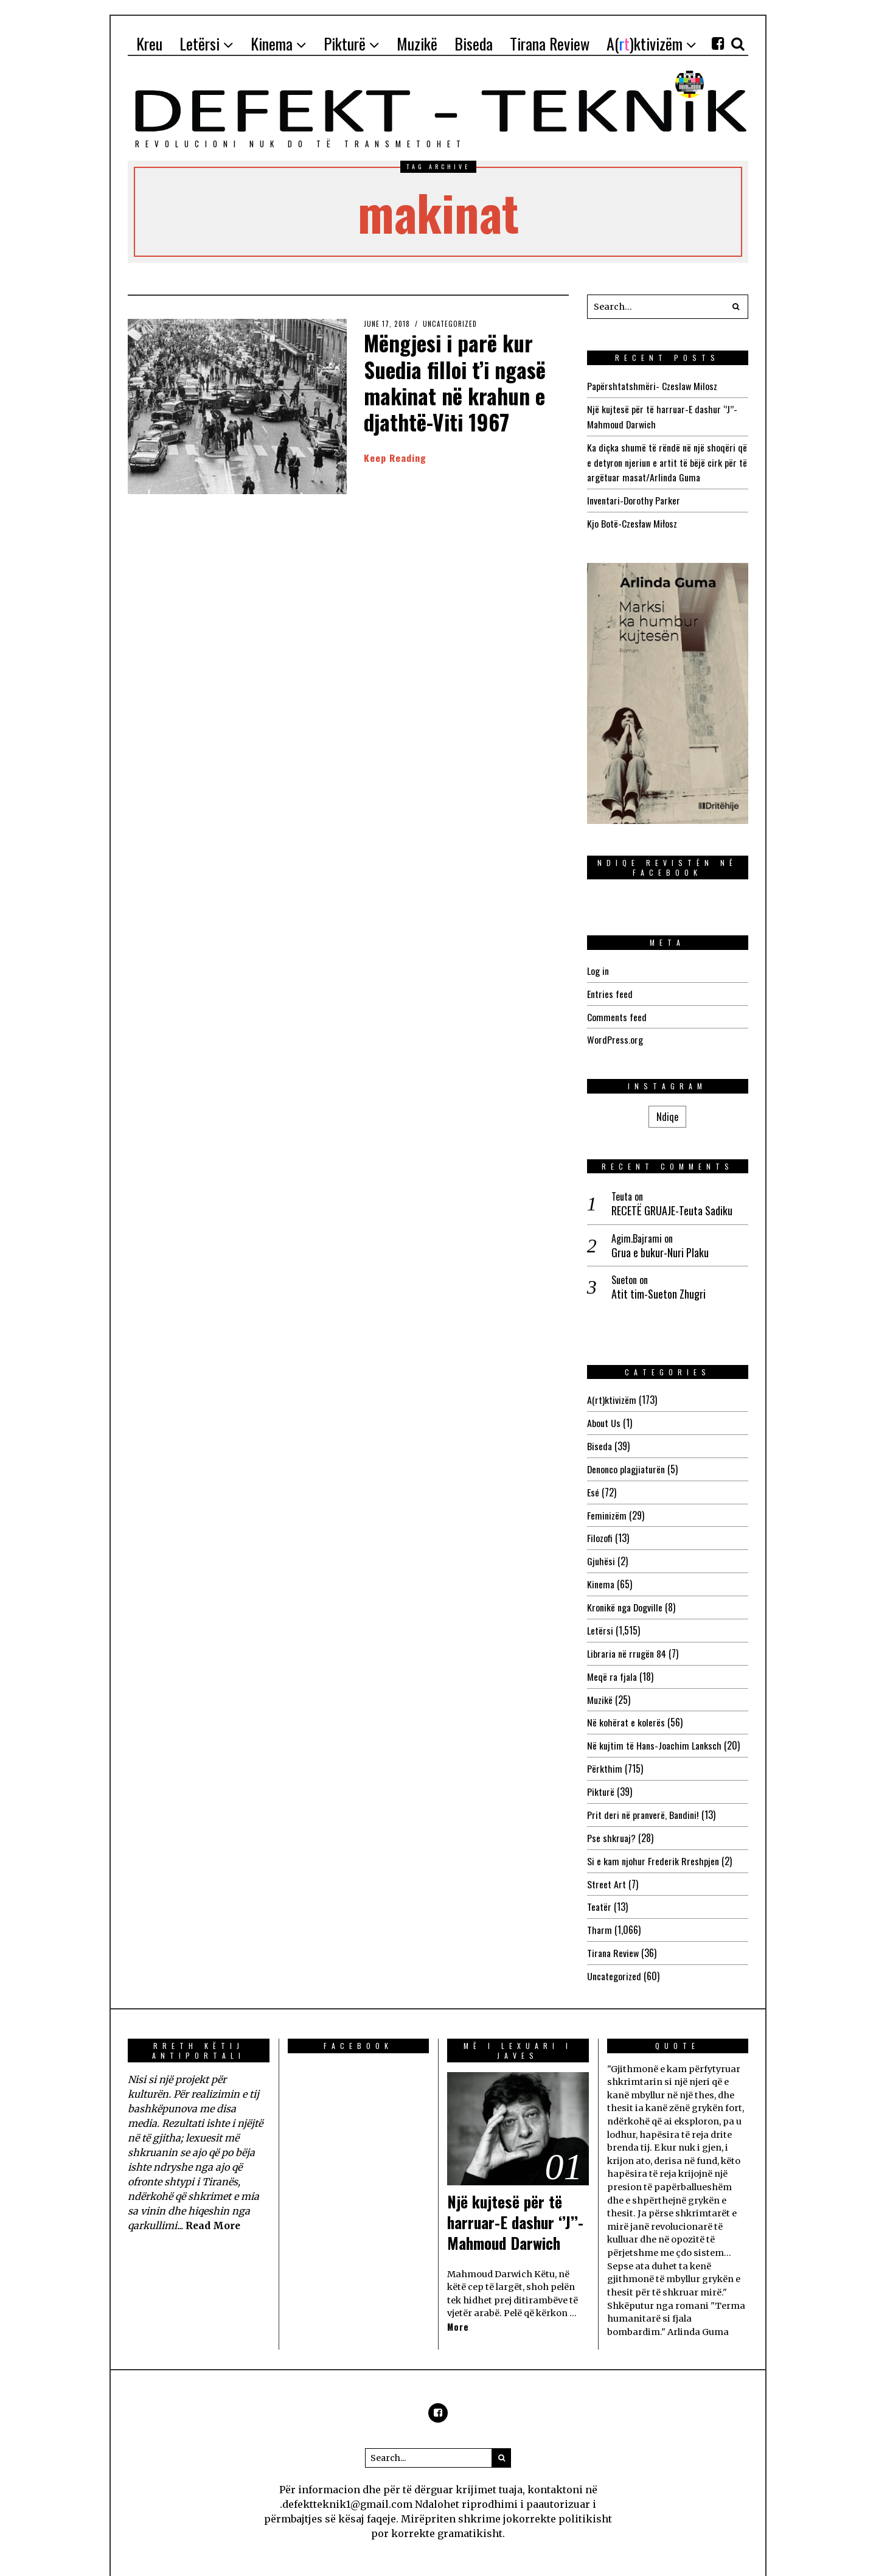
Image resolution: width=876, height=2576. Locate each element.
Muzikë (600, 1686)
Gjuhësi (601, 1551)
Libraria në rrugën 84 (627, 1641)
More (458, 2306)
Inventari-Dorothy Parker (634, 497)
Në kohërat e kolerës (626, 1709)
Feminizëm (607, 1506)
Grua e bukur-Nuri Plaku (660, 1246)
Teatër (599, 1889)
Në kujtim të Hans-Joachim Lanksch (654, 1731)
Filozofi (600, 1528)
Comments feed (617, 1011)
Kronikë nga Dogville (625, 1596)
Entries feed (610, 989)
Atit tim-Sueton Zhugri (658, 1288)
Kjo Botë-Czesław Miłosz (632, 519)
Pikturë (600, 1776)
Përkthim (604, 1754)
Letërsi (600, 1618)
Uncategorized (450, 324)
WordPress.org (615, 1034)
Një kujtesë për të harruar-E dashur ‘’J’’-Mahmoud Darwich (516, 2202)
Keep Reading (395, 457)
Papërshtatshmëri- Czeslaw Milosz (652, 386)
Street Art (606, 1866)
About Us (603, 1416)
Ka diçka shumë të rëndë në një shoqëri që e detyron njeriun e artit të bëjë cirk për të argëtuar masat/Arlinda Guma (667, 460)
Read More (214, 2205)
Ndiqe (667, 1110)
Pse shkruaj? (611, 1821)
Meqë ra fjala (612, 1663)
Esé (593, 1483)
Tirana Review (613, 1934)
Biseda (599, 1438)
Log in (598, 966)
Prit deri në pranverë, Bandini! (643, 1799)
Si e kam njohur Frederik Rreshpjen (653, 1844)
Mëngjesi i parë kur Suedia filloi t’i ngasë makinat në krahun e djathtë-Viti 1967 (458, 382)
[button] (736, 307)
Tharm (599, 1911)
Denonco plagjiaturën (626, 1461)
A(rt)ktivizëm (611, 1393)
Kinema (600, 1573)
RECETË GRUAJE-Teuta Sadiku (671, 1205)
